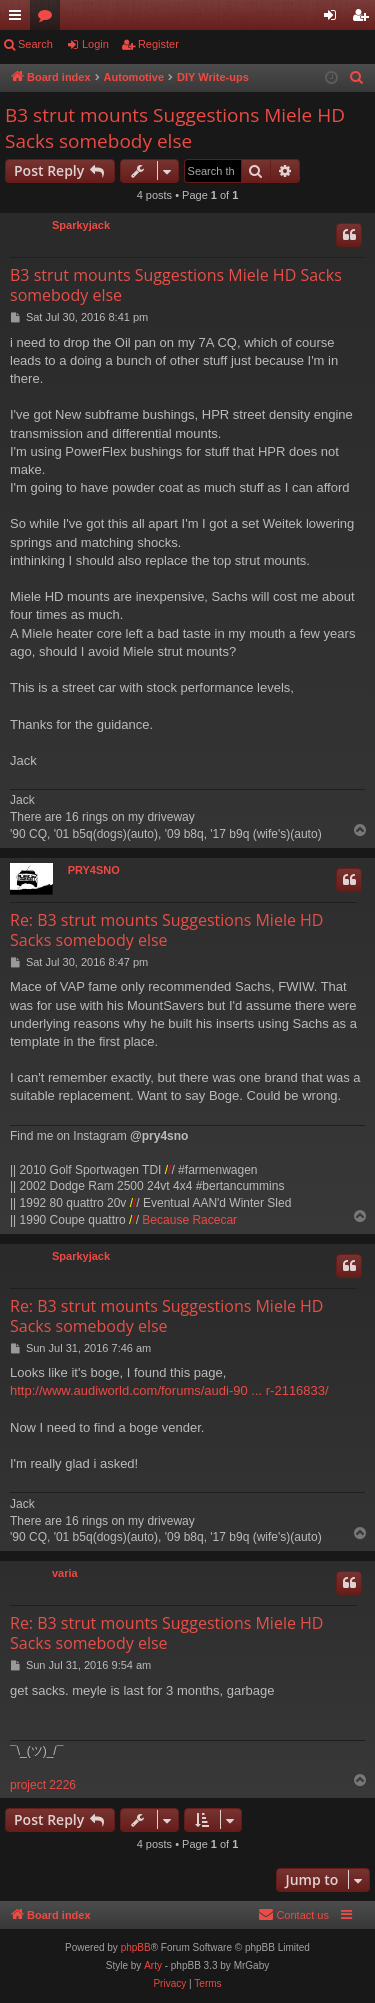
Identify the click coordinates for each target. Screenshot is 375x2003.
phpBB (136, 1947)
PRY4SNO (94, 870)
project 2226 (43, 1785)
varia (65, 1573)
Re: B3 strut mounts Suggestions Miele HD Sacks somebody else (166, 930)
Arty (153, 1965)
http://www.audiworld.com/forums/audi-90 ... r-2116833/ (169, 1390)
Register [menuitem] (364, 19)
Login (95, 44)
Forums (49, 19)
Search (35, 44)
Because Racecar (189, 1220)
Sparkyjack (81, 225)
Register (158, 44)
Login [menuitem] (334, 19)
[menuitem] (357, 78)
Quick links (19, 19)
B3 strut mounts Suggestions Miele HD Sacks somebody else (175, 128)
